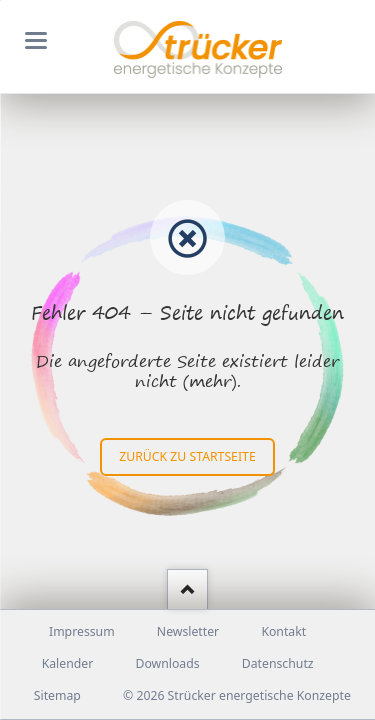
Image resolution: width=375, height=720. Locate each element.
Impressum (82, 631)
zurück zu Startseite (187, 456)
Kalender (68, 663)
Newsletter (188, 631)
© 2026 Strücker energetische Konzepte (237, 695)
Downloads (167, 663)
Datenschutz (278, 663)
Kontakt (283, 631)
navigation (36, 40)
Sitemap (57, 695)
